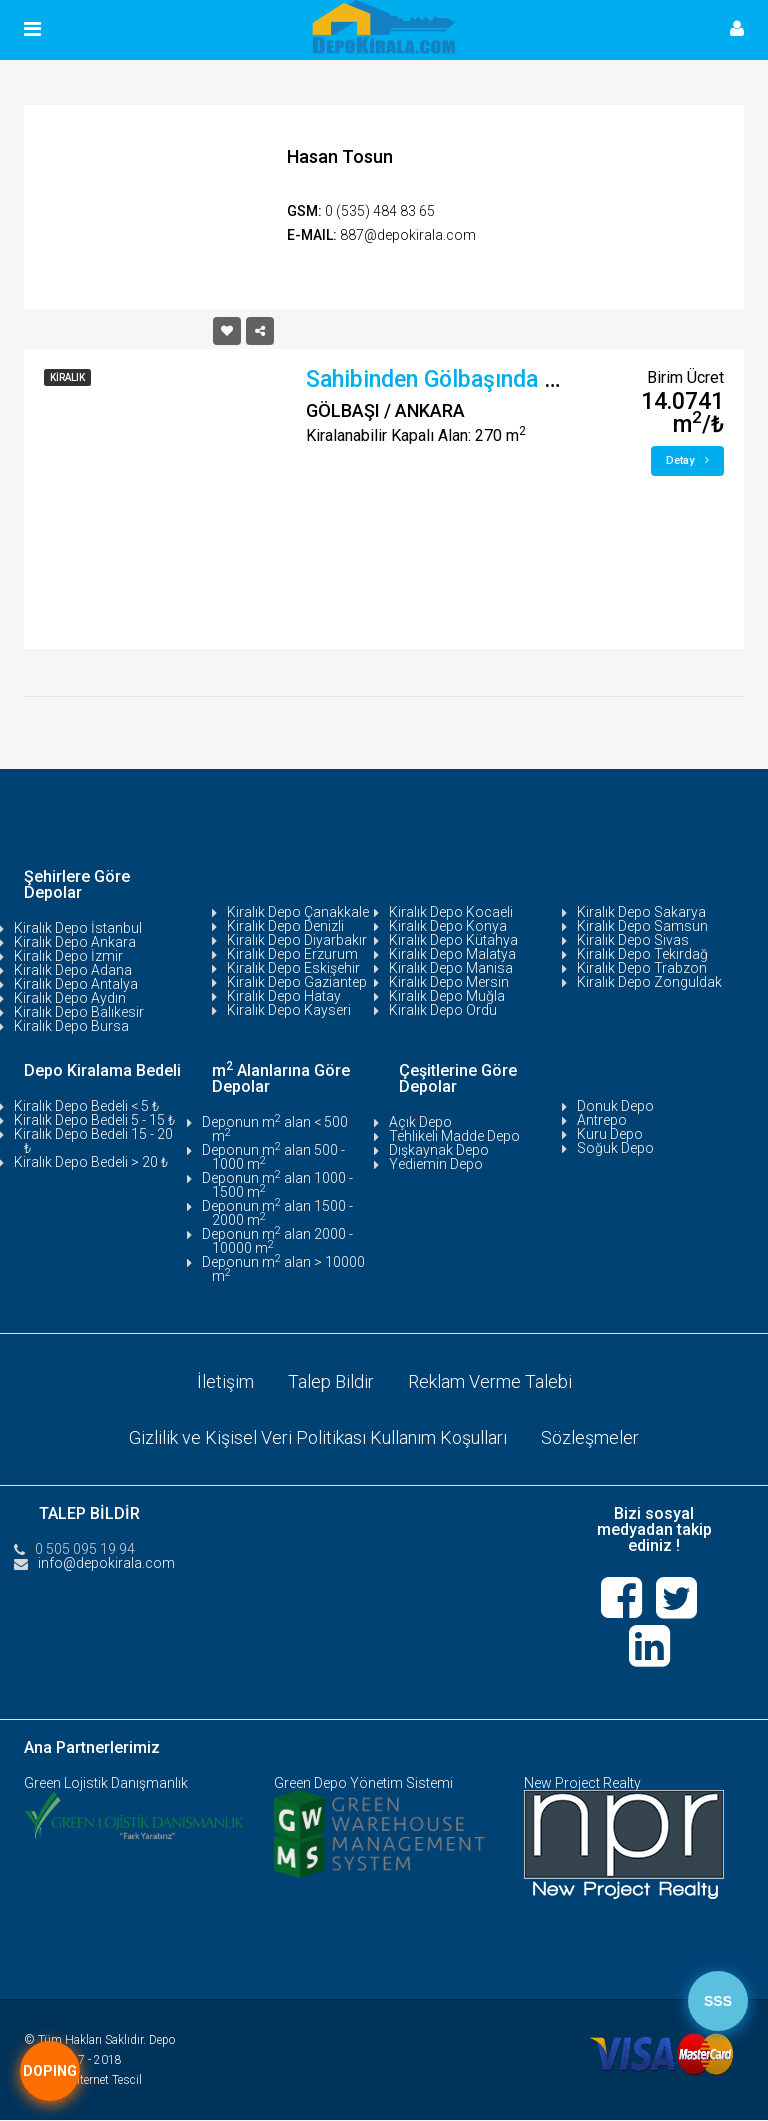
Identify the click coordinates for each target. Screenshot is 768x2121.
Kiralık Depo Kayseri (289, 1010)
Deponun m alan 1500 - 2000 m (277, 1213)
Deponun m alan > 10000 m (283, 1269)
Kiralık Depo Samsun (642, 926)
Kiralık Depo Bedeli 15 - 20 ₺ (93, 1141)
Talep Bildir (331, 1381)
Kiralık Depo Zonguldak (649, 982)
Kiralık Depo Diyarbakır (297, 940)
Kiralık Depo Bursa (71, 1026)
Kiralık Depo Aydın (70, 998)
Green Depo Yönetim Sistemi (363, 1784)
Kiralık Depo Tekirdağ (642, 954)
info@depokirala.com (106, 1563)
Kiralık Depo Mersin (449, 982)
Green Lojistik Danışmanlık (106, 1784)
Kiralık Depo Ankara (75, 942)
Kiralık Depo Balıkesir (79, 1012)
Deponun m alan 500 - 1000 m (273, 1157)
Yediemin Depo (436, 1164)
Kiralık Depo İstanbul (78, 928)
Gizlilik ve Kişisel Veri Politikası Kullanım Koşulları (318, 1437)
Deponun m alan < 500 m (275, 1129)
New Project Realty (582, 1784)
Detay (687, 460)
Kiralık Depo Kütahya (453, 940)
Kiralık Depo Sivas (633, 940)
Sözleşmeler (590, 1437)
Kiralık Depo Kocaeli (451, 912)
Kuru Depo (610, 1134)
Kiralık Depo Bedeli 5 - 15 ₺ (94, 1120)
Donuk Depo (615, 1106)
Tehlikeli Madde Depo (454, 1136)
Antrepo (602, 1120)
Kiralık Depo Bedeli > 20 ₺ (91, 1162)
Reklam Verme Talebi (490, 1381)
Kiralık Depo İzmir (68, 956)
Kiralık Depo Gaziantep (297, 982)
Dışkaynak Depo (439, 1150)
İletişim (225, 1381)
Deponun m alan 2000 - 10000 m (277, 1241)
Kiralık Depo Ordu (443, 1010)
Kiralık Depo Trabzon (642, 968)
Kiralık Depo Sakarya (641, 912)
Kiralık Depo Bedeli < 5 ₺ (86, 1106)
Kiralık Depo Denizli (285, 926)
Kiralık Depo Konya (448, 926)
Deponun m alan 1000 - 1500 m (277, 1185)
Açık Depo (420, 1122)
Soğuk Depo (615, 1148)
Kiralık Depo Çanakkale (298, 912)
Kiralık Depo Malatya (452, 954)
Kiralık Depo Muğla (447, 996)
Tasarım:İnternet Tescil (83, 2081)
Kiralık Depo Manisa (451, 968)
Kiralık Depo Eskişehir (293, 968)
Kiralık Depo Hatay (284, 996)
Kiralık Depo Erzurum (292, 954)
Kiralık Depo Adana (73, 970)
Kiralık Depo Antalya (76, 984)
